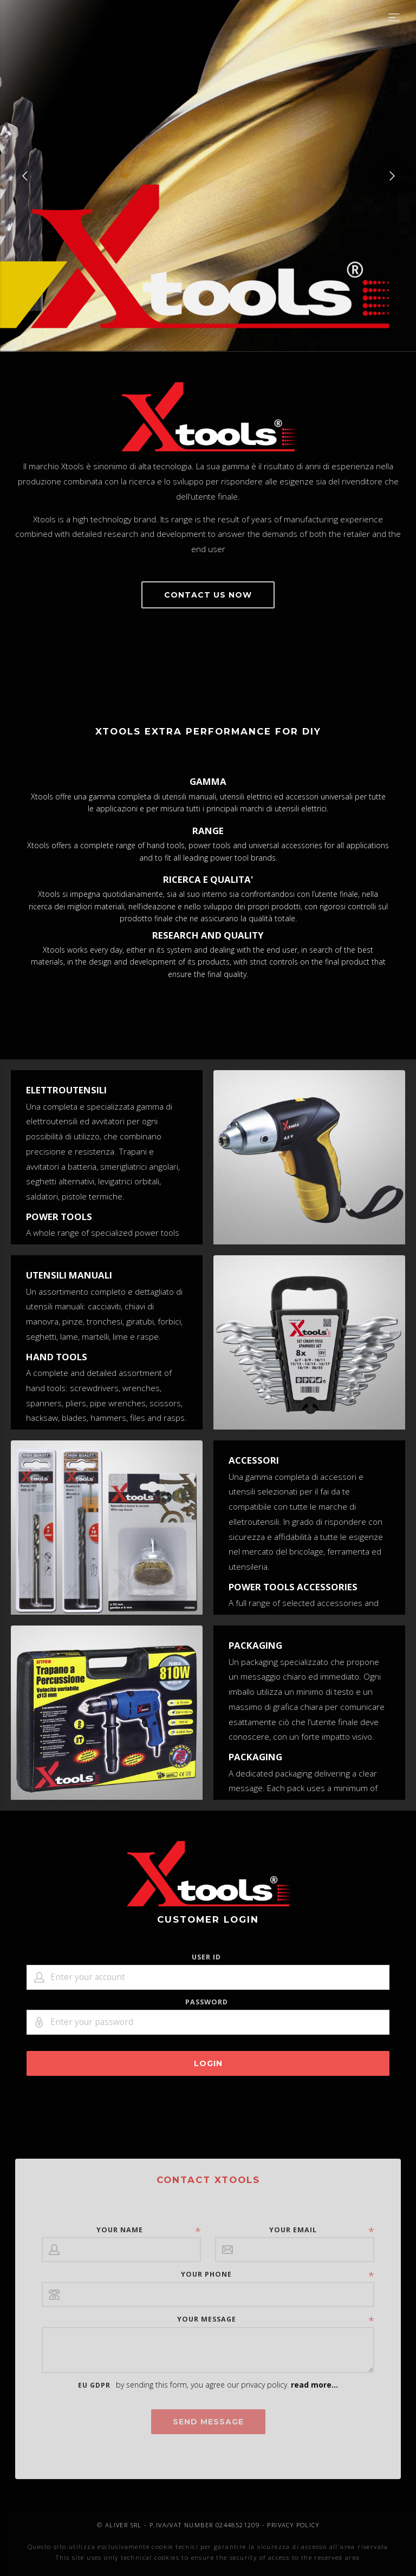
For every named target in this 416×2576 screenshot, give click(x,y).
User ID (206, 1957)
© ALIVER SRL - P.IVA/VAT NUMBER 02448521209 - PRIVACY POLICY (208, 2525)
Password (206, 2002)
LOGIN (208, 2063)
